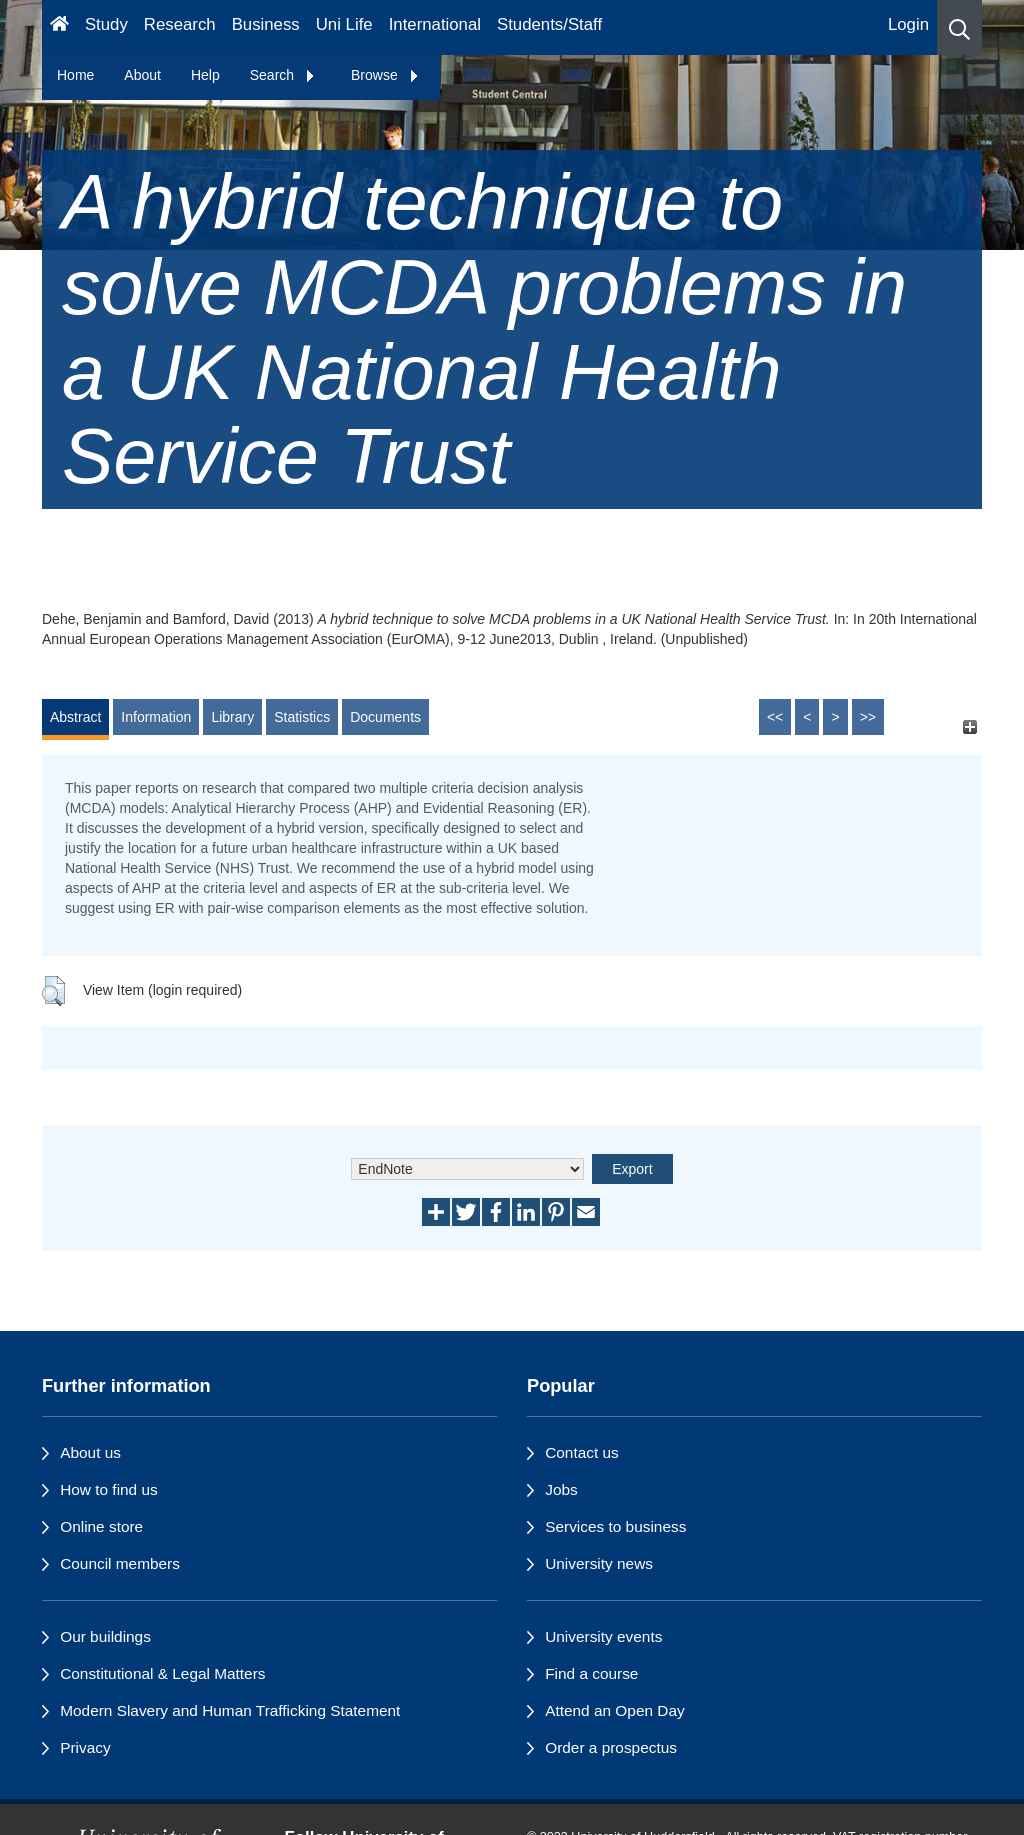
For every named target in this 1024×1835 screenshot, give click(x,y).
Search (283, 75)
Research (180, 24)
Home (75, 75)
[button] (959, 27)
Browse (385, 75)
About (142, 75)
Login (908, 24)
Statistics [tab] (302, 717)
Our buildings (105, 1636)
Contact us (582, 1452)
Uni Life (344, 24)
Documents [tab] (385, 717)
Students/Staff (549, 24)
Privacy (85, 1747)
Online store (101, 1526)
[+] (969, 726)
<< (775, 717)
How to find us (109, 1489)
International (435, 24)
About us (90, 1452)
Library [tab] (232, 717)
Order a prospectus (611, 1747)
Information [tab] (156, 717)
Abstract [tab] (75, 717)
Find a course (591, 1673)
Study (106, 24)
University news (599, 1563)
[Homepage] (59, 27)
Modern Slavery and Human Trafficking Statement (230, 1710)
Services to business (615, 1526)
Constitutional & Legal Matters (162, 1673)
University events (603, 1636)
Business (266, 24)
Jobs (561, 1489)
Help (205, 75)
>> (868, 717)
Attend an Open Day (614, 1710)
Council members (120, 1563)
